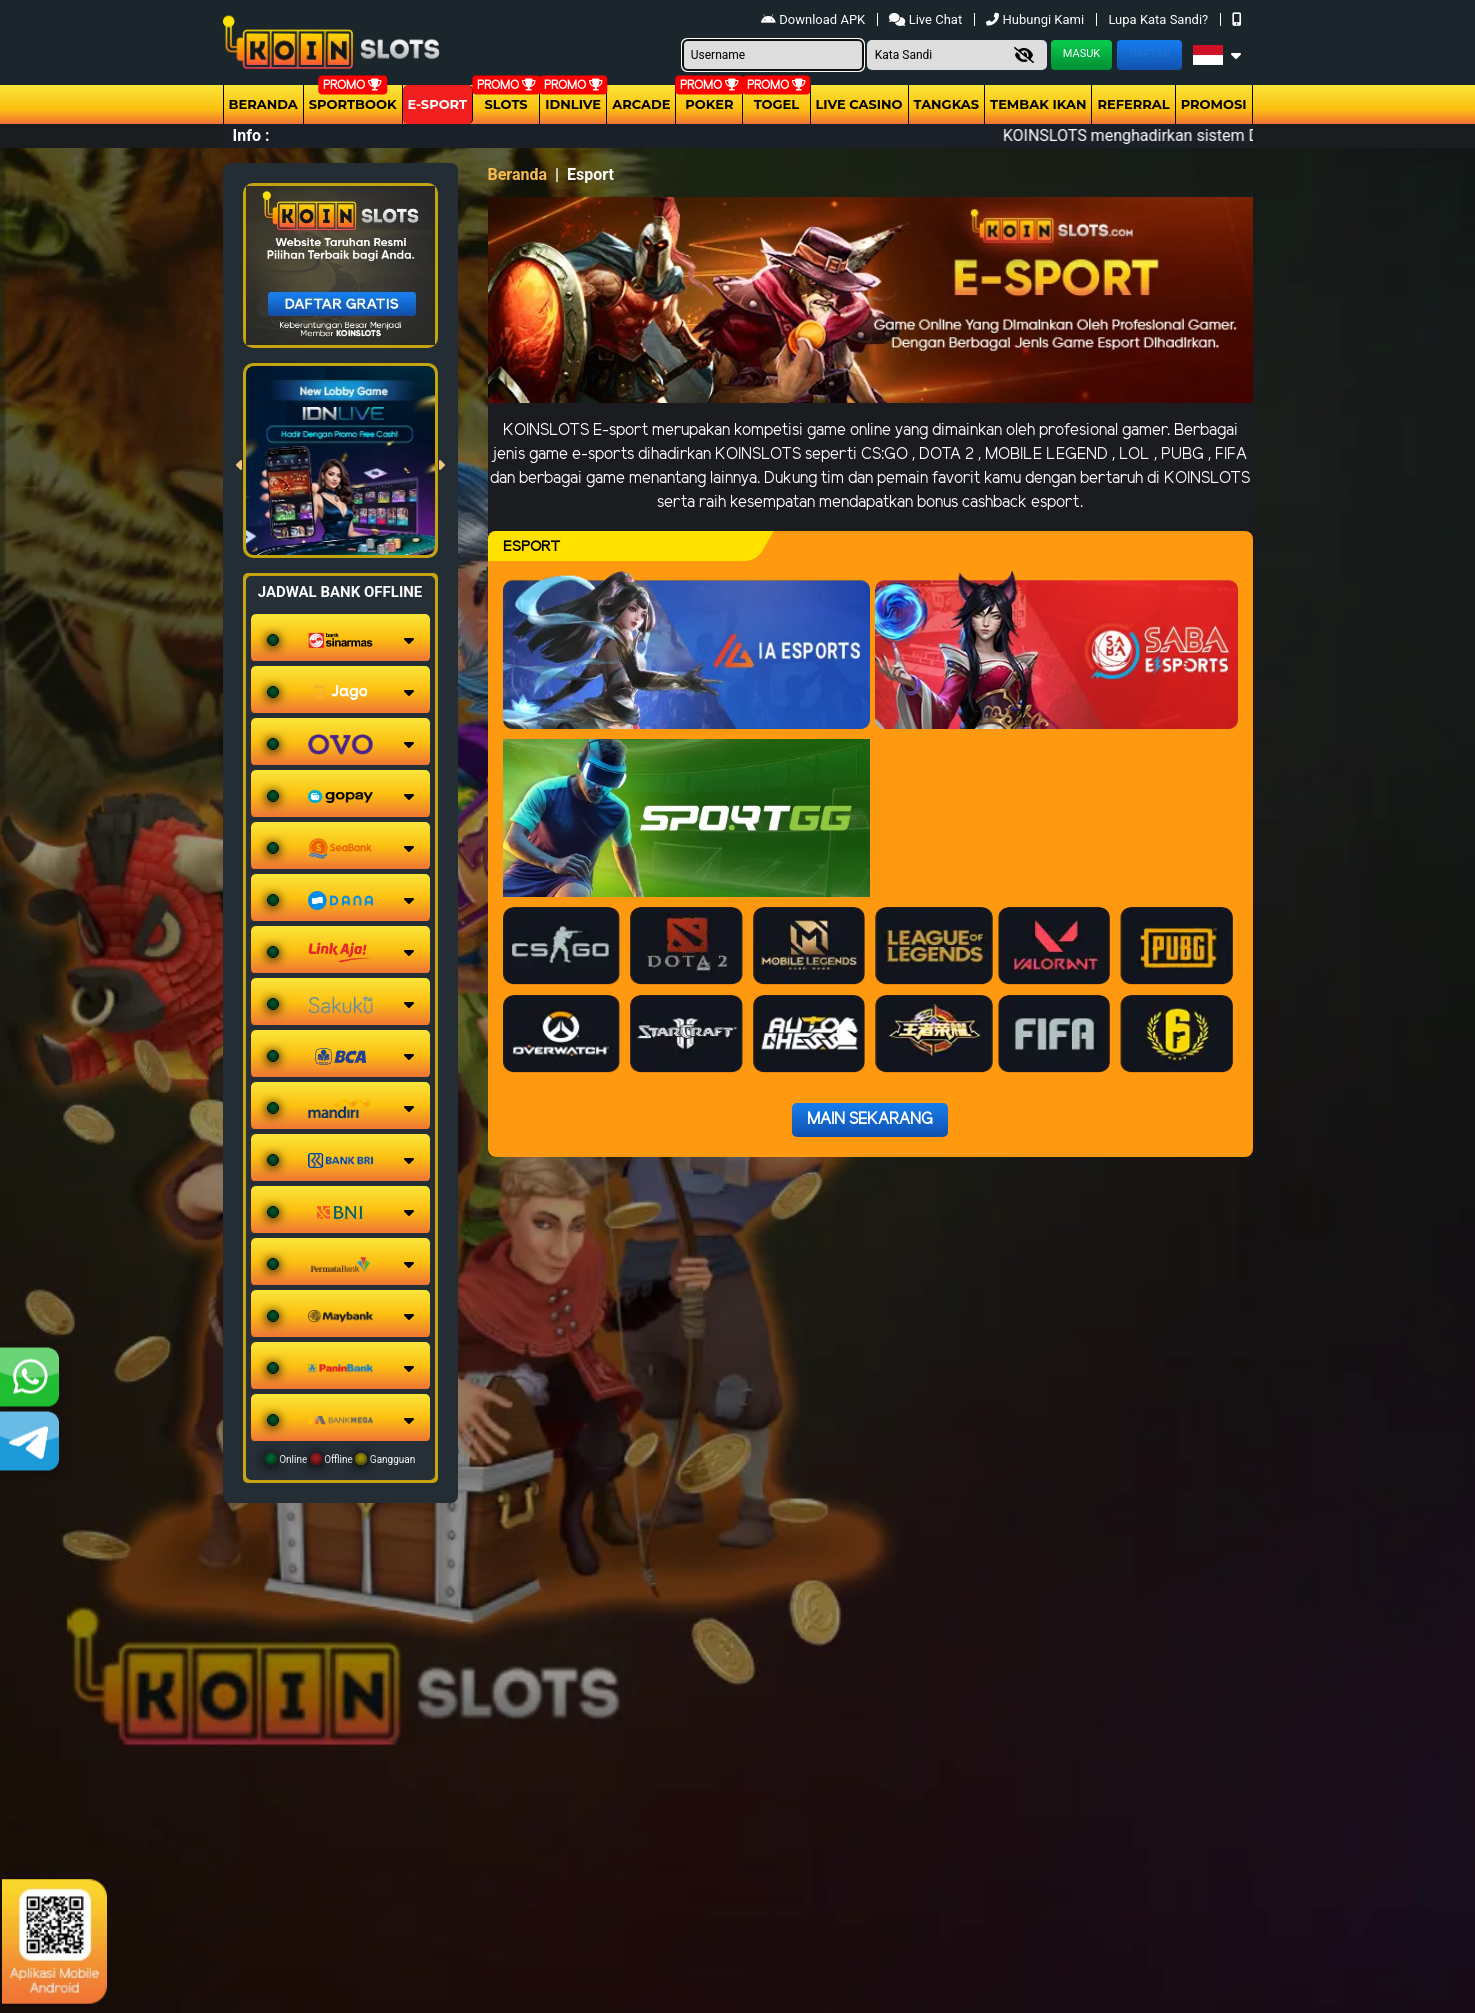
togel (776, 104)
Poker (709, 104)
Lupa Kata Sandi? (1159, 19)
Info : (251, 135)
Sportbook (353, 104)
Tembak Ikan (1038, 104)
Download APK (814, 19)
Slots (506, 104)
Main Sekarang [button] (870, 1119)
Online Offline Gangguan (340, 1459)
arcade (641, 104)
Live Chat (927, 19)
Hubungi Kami (1036, 19)
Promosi (1214, 104)
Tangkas (947, 104)
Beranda (263, 104)
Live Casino (859, 104)
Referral (1133, 104)
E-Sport (438, 104)
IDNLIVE (573, 104)
